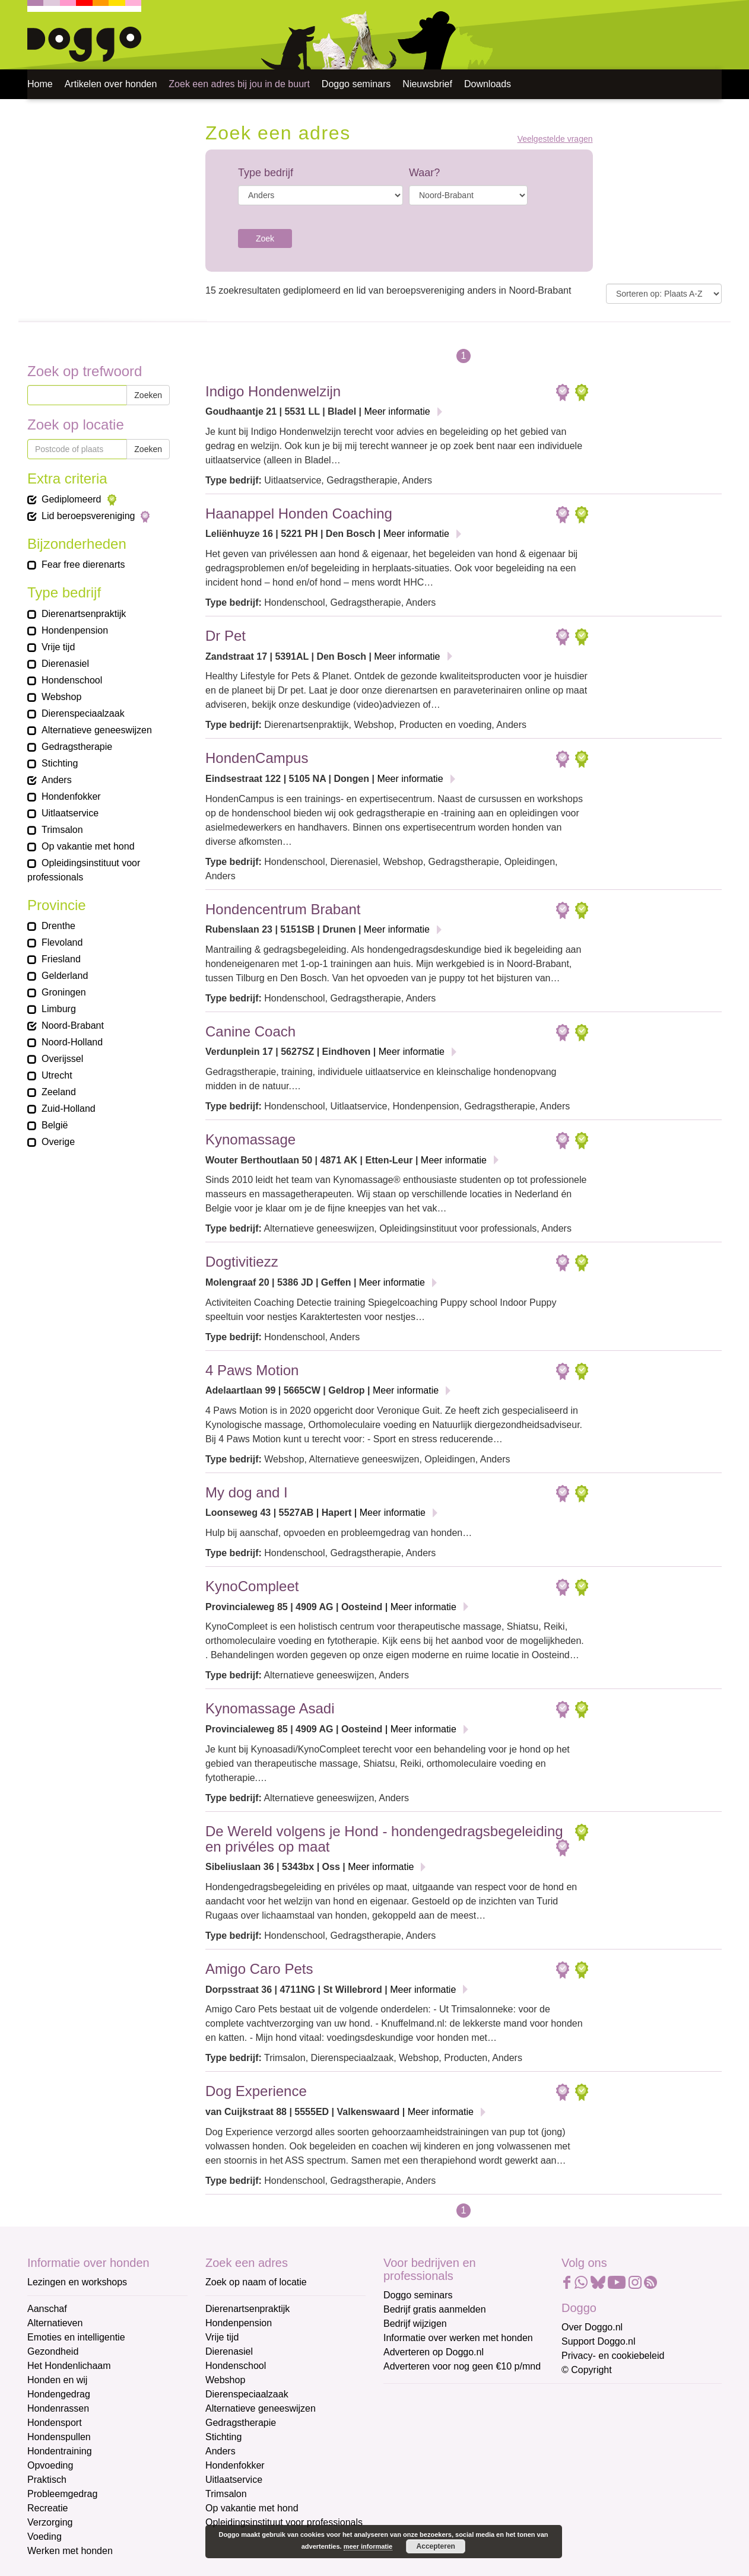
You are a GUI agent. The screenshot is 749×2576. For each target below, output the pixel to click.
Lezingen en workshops (77, 2282)
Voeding (44, 2537)
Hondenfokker (235, 2465)
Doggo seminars (356, 84)
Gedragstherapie (240, 2423)
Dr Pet (225, 636)
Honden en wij (57, 2380)
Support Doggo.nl (598, 2341)
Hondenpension (238, 2323)
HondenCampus (256, 758)
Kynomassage (250, 1139)
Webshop (225, 2380)
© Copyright (586, 2370)
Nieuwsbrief (427, 84)
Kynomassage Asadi (269, 1708)
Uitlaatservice (233, 2480)
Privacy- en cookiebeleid (612, 2356)
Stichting (223, 2437)
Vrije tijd (222, 2337)
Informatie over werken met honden (458, 2338)
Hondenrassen (58, 2408)
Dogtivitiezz (241, 1262)
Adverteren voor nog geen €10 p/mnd (462, 2366)
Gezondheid (52, 2351)
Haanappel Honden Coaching (298, 513)
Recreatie (47, 2508)
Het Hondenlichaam (69, 2366)
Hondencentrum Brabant (283, 909)
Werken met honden (70, 2551)
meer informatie (368, 2546)
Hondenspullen (59, 2437)
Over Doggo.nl (592, 2327)
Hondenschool (235, 2366)
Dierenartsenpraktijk (247, 2309)
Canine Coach (250, 1031)
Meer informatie (397, 411)
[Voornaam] (468, 2455)
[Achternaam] (468, 2495)
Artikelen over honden (111, 84)
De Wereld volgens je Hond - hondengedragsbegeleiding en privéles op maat (384, 1839)
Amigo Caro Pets (259, 1969)
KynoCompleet (252, 1586)
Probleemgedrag (62, 2494)
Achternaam (409, 2476)
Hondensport (54, 2423)
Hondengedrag (58, 2394)
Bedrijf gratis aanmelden (434, 2309)
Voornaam (406, 2437)
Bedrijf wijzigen (415, 2324)
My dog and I (246, 1492)
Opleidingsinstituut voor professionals (284, 2522)
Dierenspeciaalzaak (246, 2394)
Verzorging (50, 2522)
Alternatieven (54, 2323)
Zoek (265, 238)
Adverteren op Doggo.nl (433, 2352)
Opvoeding (50, 2465)
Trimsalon (226, 2494)
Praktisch (46, 2480)
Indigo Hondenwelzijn (273, 391)
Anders (220, 2451)
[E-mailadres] (468, 2416)
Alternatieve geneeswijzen (260, 2408)
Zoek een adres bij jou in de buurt (239, 84)
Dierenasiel (229, 2351)
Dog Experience (256, 2091)
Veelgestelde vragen (555, 139)
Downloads (487, 84)
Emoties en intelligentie (76, 2337)
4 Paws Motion (252, 1370)
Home (40, 84)
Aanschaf (47, 2309)
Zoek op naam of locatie (256, 2282)
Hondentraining (59, 2451)
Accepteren (436, 2546)
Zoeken (148, 395)
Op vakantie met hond (252, 2508)
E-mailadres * (413, 2397)
